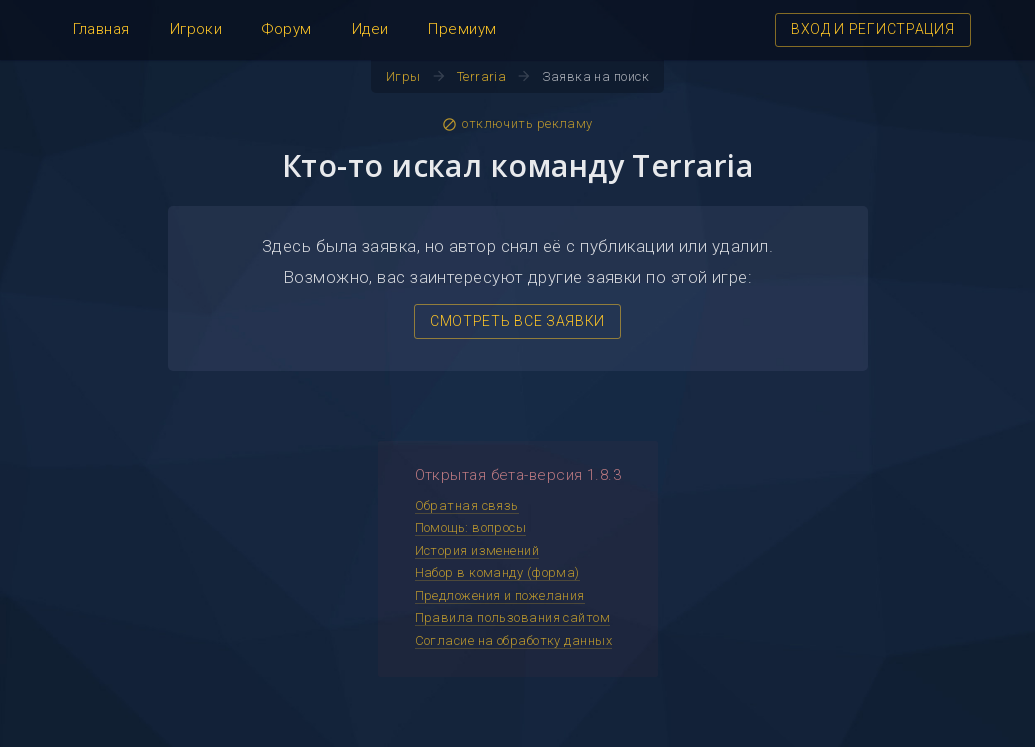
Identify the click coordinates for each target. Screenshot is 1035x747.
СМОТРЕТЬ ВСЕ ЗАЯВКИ (517, 321)
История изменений (477, 550)
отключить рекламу (517, 124)
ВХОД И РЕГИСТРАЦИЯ (873, 29)
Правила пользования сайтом (513, 617)
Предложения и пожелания (500, 595)
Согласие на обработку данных (514, 640)
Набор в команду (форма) (497, 572)
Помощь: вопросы (471, 527)
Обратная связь (467, 505)
